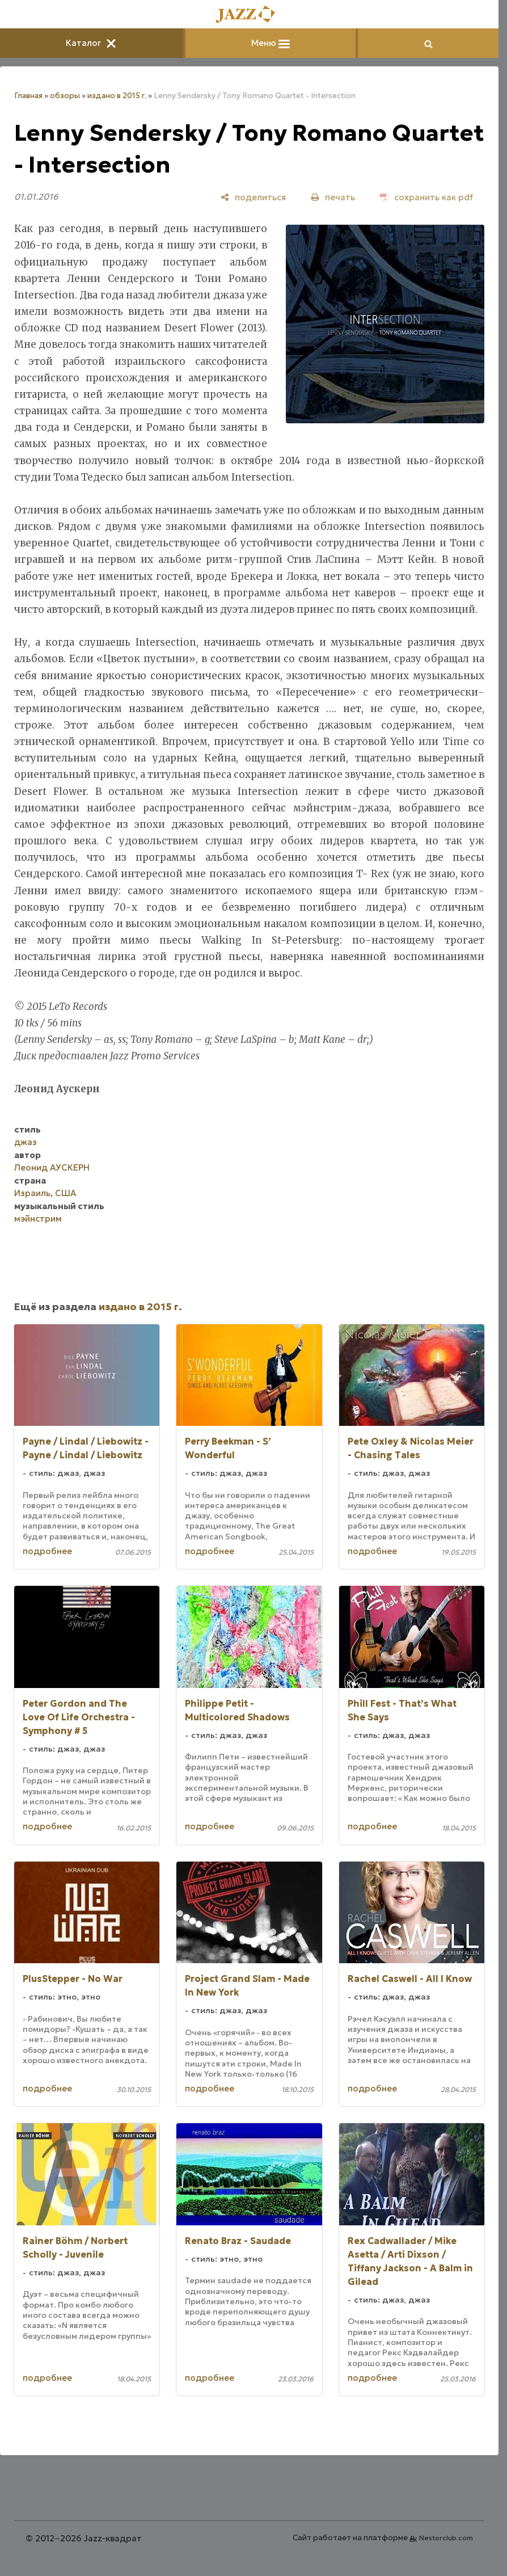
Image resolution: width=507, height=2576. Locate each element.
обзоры (65, 95)
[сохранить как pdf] (426, 197)
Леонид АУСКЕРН (52, 1167)
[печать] (332, 197)
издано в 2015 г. (116, 95)
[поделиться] (253, 197)
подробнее (47, 1551)
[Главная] (250, 15)
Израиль (32, 1193)
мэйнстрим (38, 1218)
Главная (28, 95)
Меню (270, 42)
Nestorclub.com (446, 2537)
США (65, 1193)
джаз (25, 1142)
